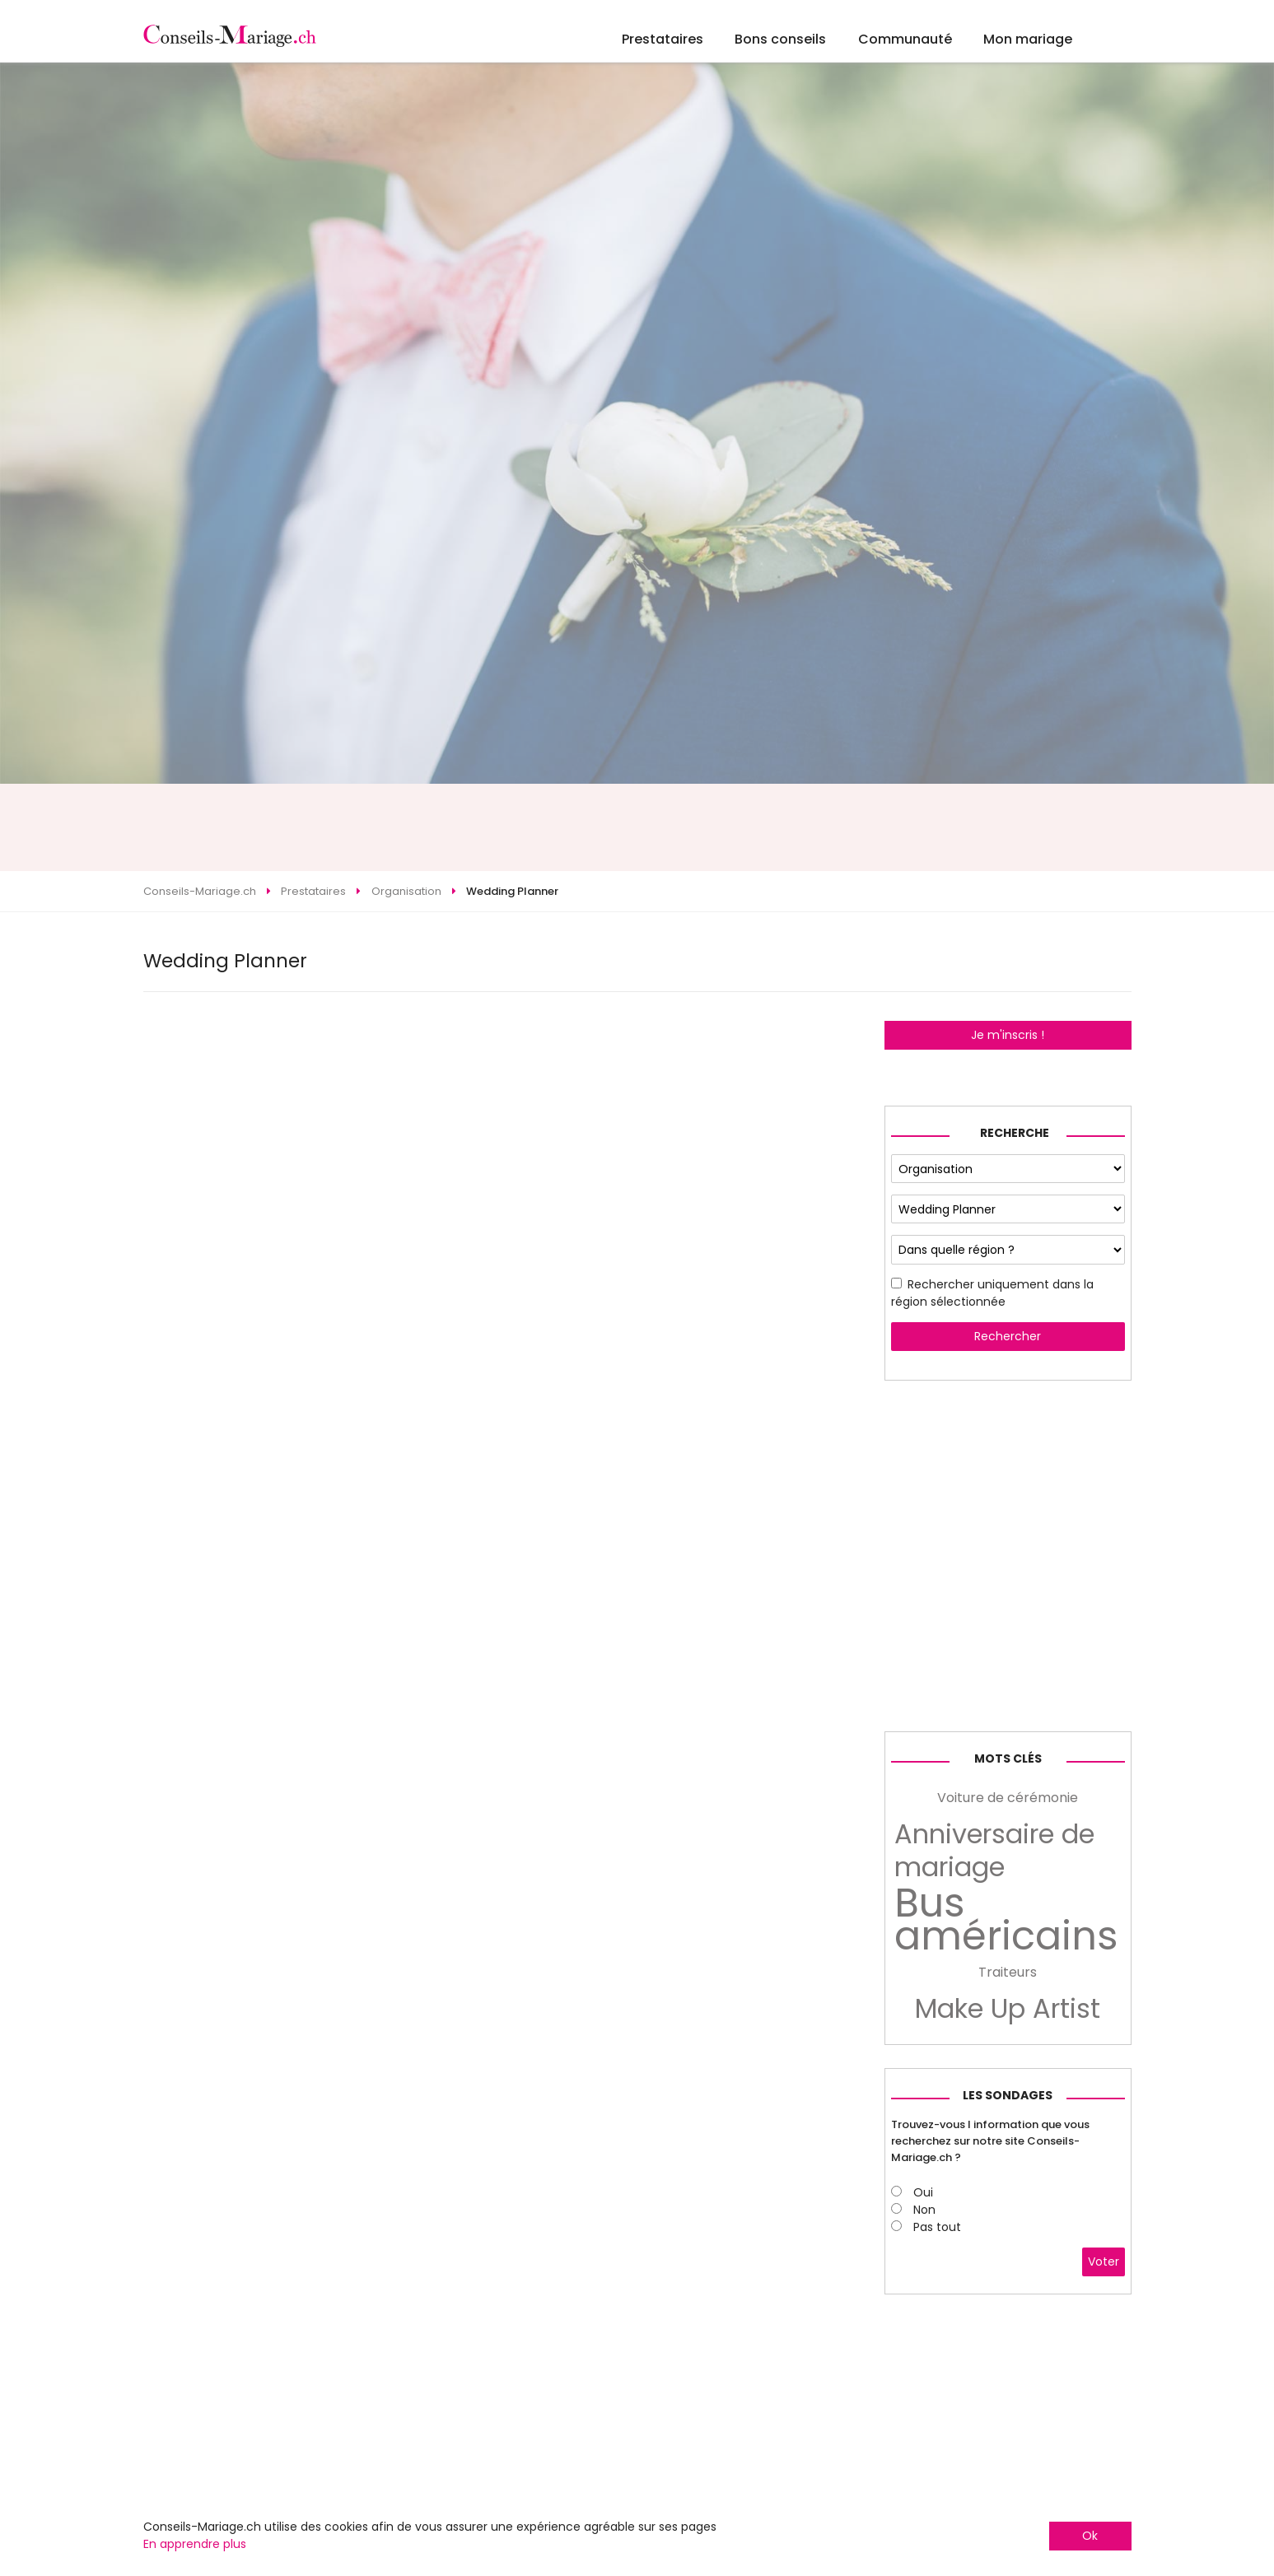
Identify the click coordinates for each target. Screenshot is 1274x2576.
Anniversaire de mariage (994, 1850)
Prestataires (662, 39)
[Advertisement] (637, 827)
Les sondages (1007, 2095)
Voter (1103, 2261)
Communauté (905, 39)
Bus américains (1006, 1919)
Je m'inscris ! (1007, 1035)
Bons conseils (780, 39)
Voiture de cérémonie (1007, 1797)
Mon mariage (1027, 39)
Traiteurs (1007, 1972)
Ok (1090, 2535)
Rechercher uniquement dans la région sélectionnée (992, 1293)
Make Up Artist (1007, 2009)
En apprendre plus (194, 2544)
